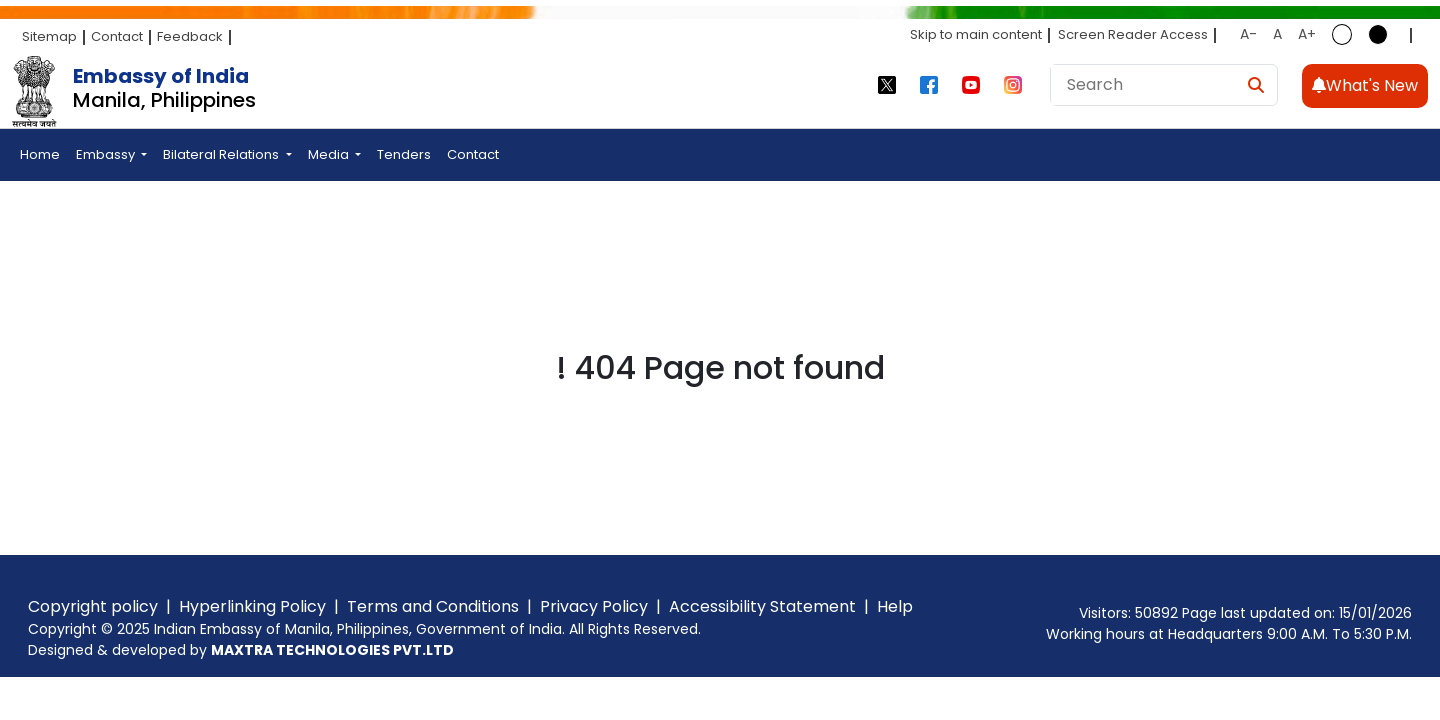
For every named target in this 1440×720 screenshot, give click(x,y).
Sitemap (49, 36)
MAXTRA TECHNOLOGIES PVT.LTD (332, 650)
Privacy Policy (594, 606)
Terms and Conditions (433, 606)
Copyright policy (93, 606)
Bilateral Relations (222, 154)
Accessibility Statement (762, 606)
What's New (1365, 85)
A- (1248, 34)
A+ (1307, 34)
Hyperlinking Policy (252, 606)
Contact (117, 36)
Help (895, 606)
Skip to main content (976, 34)
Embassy (107, 154)
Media (330, 154)
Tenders (404, 154)
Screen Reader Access (1133, 34)
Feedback (190, 36)
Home (40, 154)
